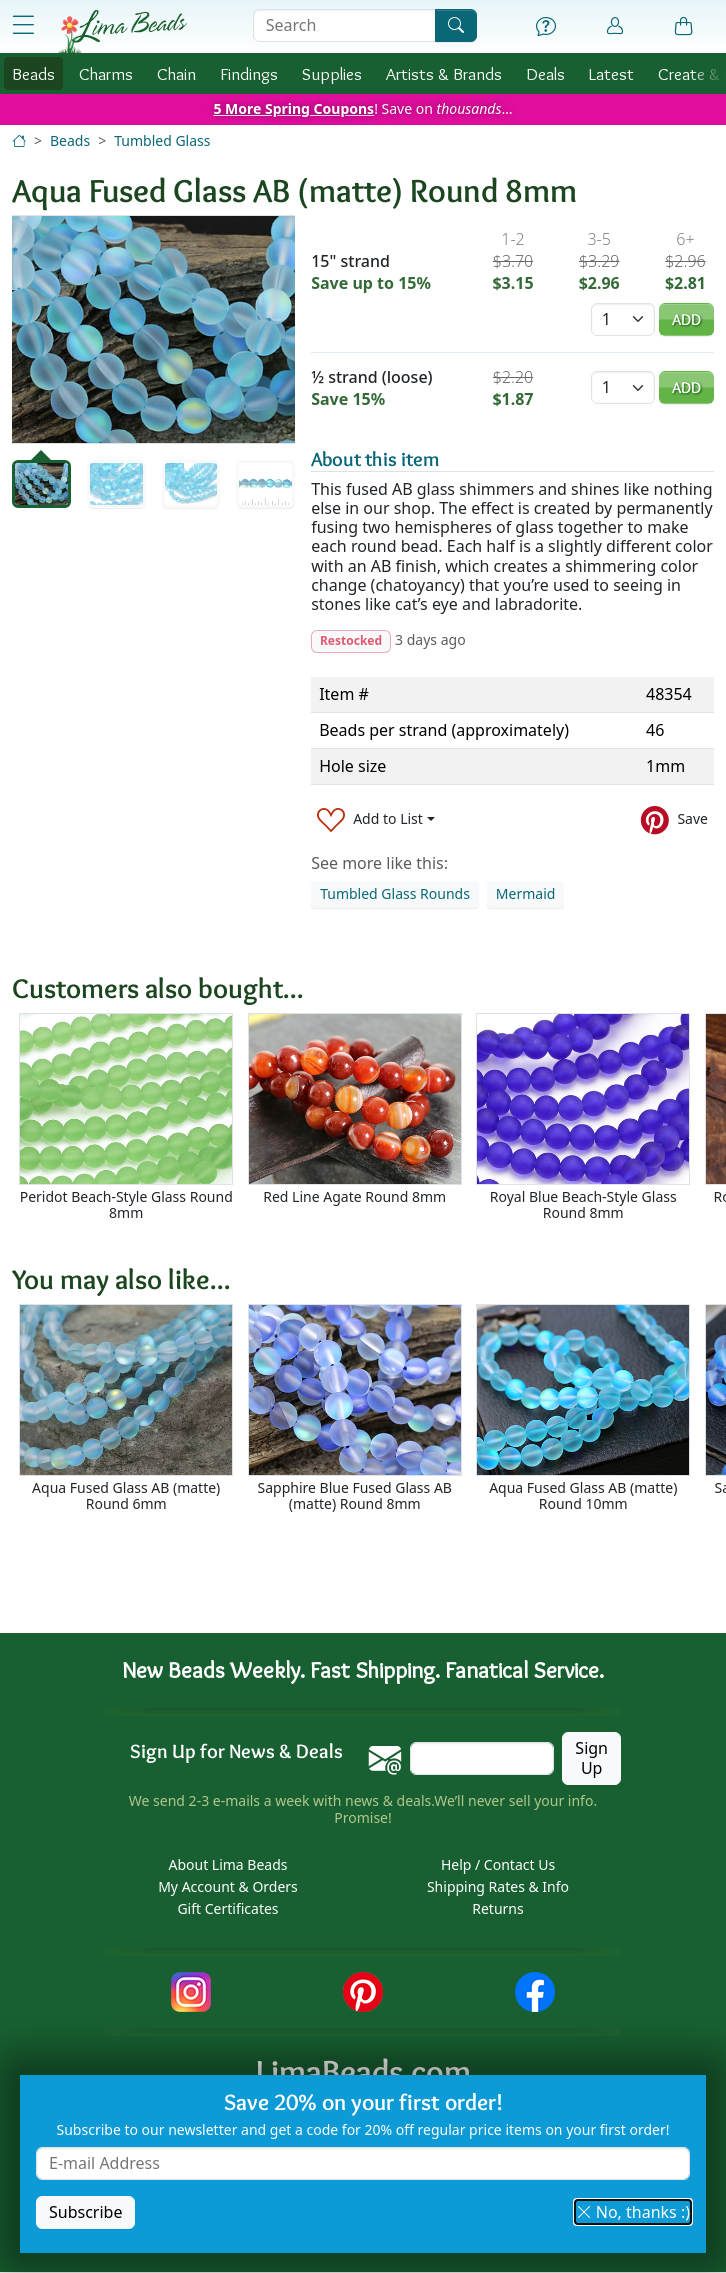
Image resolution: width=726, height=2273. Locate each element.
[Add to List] (376, 819)
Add (686, 319)
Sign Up (591, 1758)
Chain (176, 73)
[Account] (615, 26)
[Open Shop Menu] (23, 25)
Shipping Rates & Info (498, 1887)
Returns (497, 1909)
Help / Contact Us (498, 1865)
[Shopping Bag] (684, 27)
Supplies (332, 73)
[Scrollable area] (369, 1126)
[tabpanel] (153, 329)
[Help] (546, 27)
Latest (611, 73)
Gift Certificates (227, 1909)
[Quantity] (623, 319)
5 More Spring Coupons (293, 108)
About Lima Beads (227, 1865)
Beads (33, 73)
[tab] (41, 484)
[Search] (456, 25)
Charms (106, 73)
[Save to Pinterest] (674, 819)
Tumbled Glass (162, 140)
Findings (249, 73)
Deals (545, 73)
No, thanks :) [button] (633, 2212)
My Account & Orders (228, 1887)
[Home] (19, 140)
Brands (444, 73)
